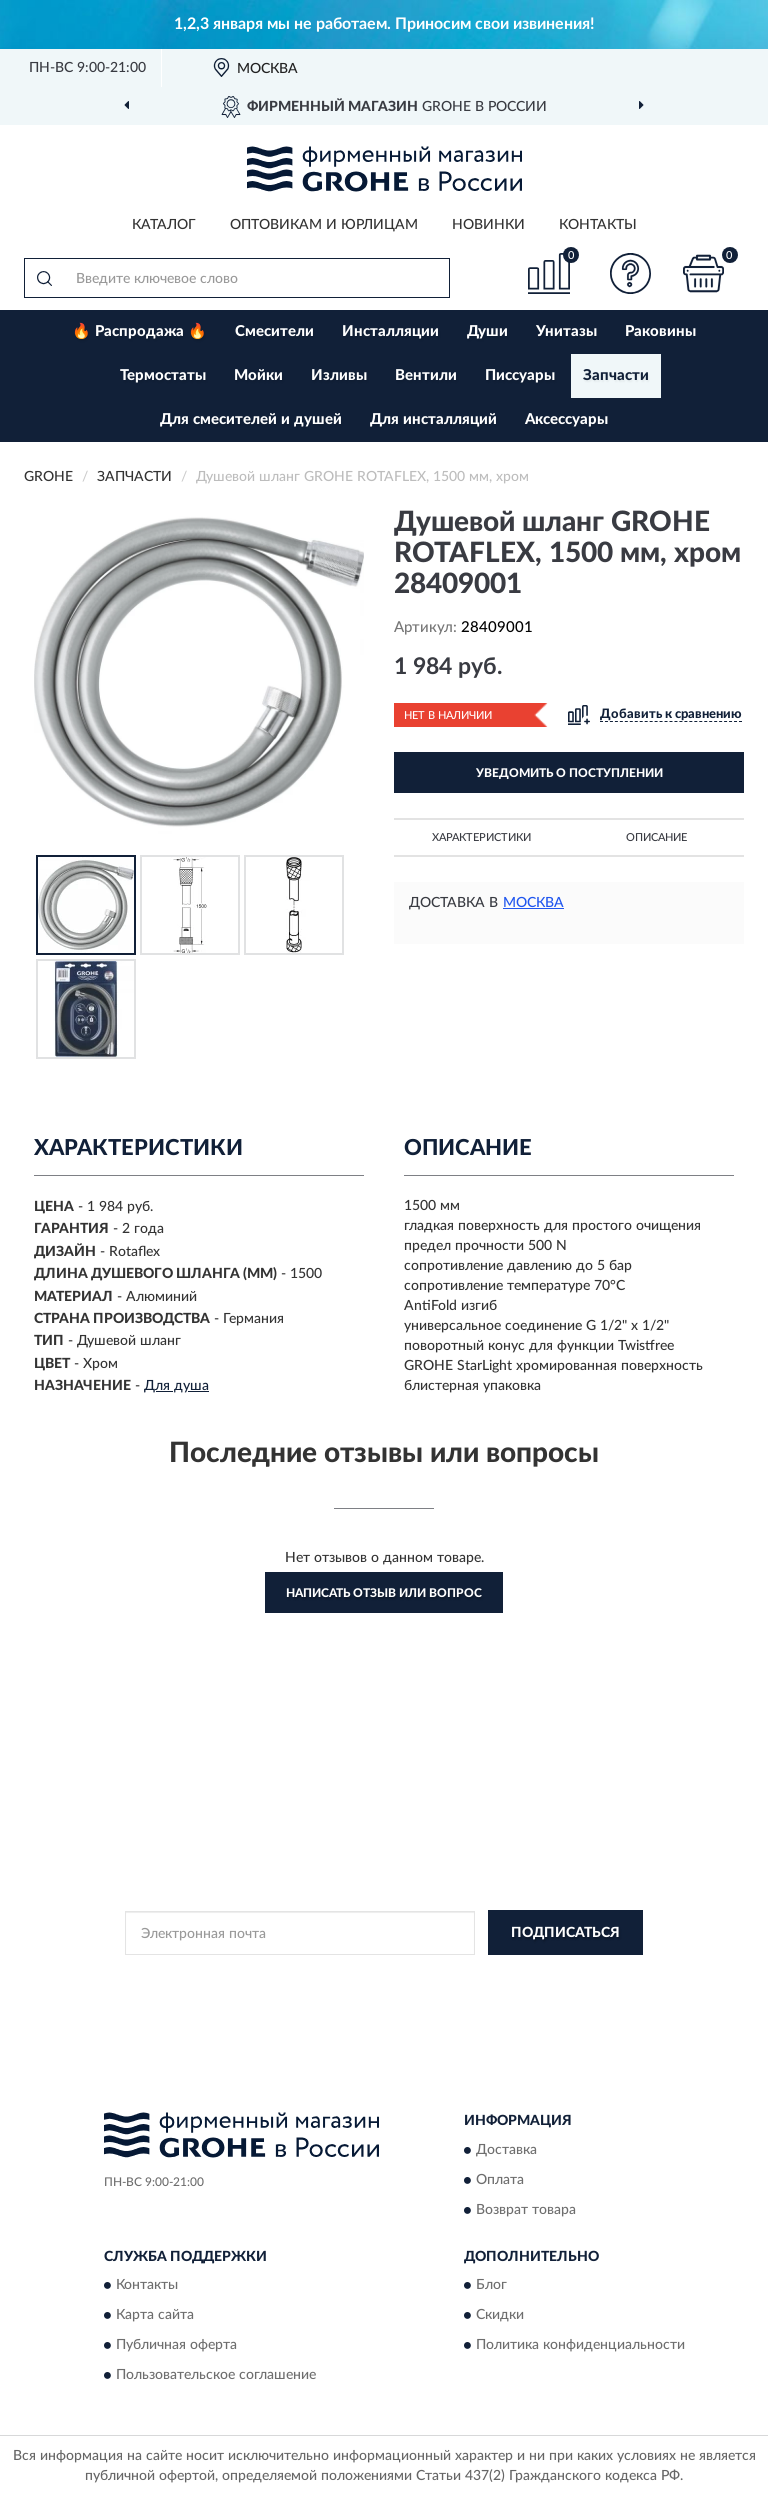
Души (487, 331)
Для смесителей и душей (251, 419)
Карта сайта (155, 2315)
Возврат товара (526, 2210)
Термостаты (163, 375)
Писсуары (520, 375)
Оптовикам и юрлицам (324, 225)
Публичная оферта (176, 2345)
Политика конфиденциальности (580, 2345)
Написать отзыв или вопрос (384, 1593)
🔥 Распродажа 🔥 (139, 331)
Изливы (339, 375)
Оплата (500, 2180)
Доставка (506, 2150)
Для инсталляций (433, 419)
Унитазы (566, 331)
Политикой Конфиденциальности (482, 1978)
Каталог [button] (164, 225)
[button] (631, 273)
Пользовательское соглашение (216, 2375)
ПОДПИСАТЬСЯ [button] (565, 1933)
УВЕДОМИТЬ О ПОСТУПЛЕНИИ (569, 773)
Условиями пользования (366, 1995)
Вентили (426, 375)
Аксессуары (566, 419)
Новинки (488, 225)
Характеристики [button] (481, 837)
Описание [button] (656, 837)
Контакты (598, 225)
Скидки (500, 2315)
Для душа (176, 1386)
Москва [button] (533, 903)
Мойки (258, 375)
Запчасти (616, 375)
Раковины (660, 331)
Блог (491, 2285)
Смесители (274, 331)
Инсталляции (390, 331)
